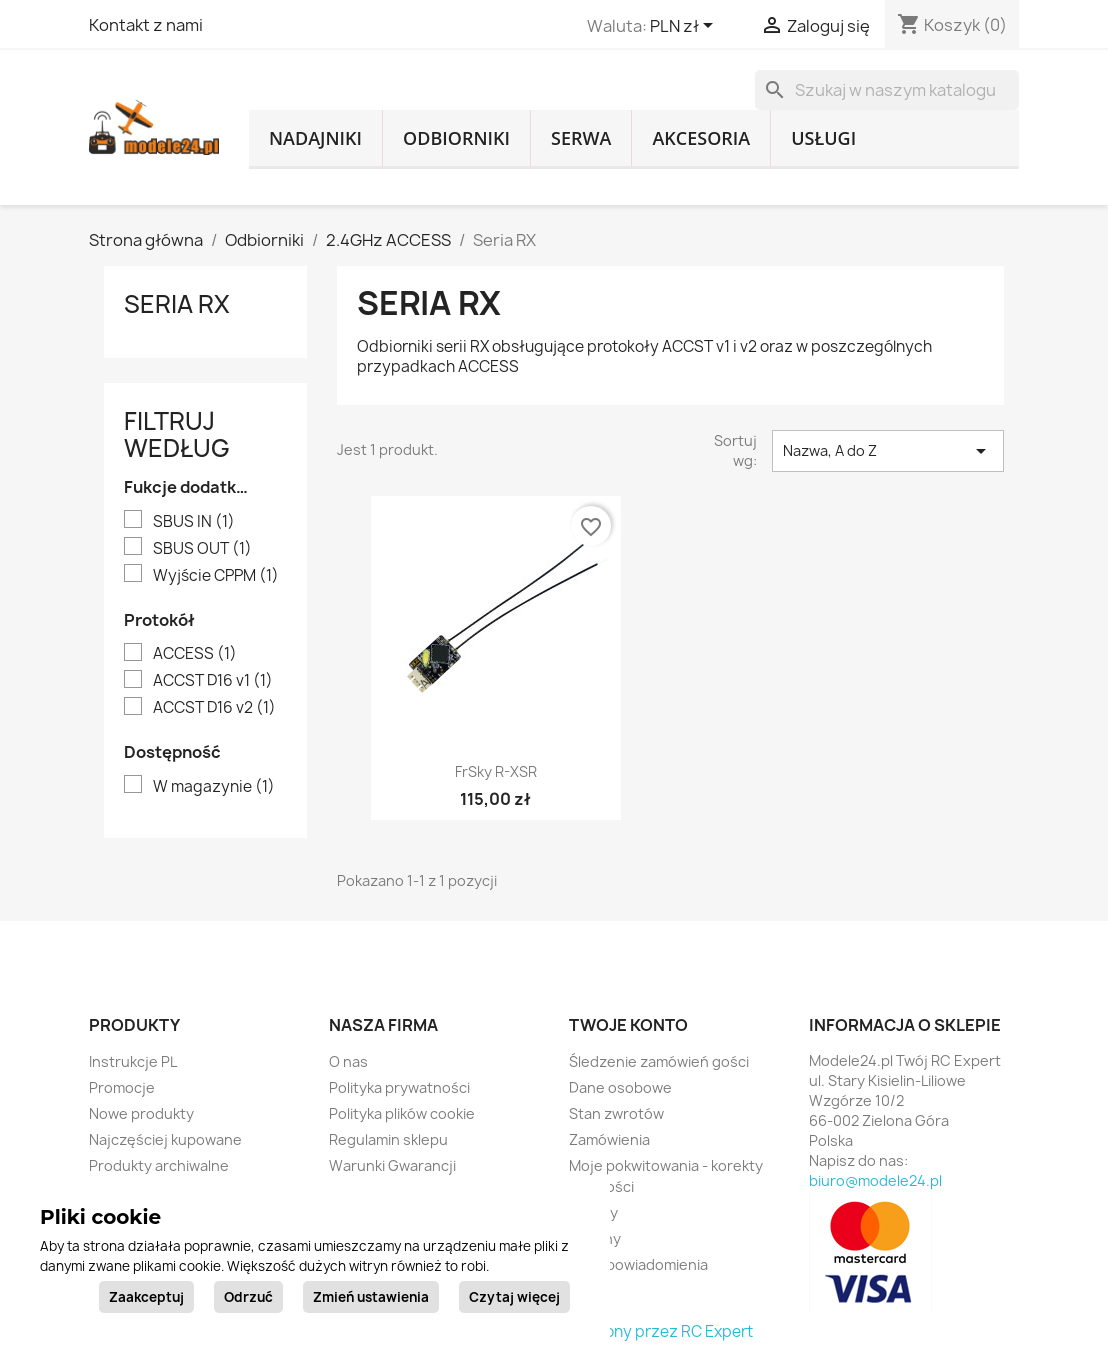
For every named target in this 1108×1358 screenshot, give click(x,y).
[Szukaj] (887, 90)
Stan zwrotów (616, 1113)
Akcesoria (701, 138)
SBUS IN (194, 522)
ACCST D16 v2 (214, 708)
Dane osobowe (620, 1087)
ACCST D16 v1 (213, 681)
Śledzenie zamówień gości (659, 1061)
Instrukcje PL (133, 1061)
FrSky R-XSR (496, 771)
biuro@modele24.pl (875, 1180)
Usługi (823, 138)
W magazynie (214, 787)
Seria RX (177, 304)
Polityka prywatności (399, 1087)
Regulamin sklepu (388, 1139)
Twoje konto (628, 1025)
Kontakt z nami (146, 25)
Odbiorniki (456, 138)
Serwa (581, 138)
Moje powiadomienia (638, 1264)
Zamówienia (609, 1139)
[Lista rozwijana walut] (685, 27)
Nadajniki (315, 138)
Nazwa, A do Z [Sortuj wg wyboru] (888, 451)
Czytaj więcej (514, 1297)
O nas (348, 1061)
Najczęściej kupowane (165, 1139)
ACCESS (195, 654)
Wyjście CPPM (216, 576)
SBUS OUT (202, 549)
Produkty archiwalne (159, 1165)
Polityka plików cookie (402, 1113)
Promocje (122, 1087)
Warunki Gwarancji (392, 1165)
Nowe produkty (141, 1113)
